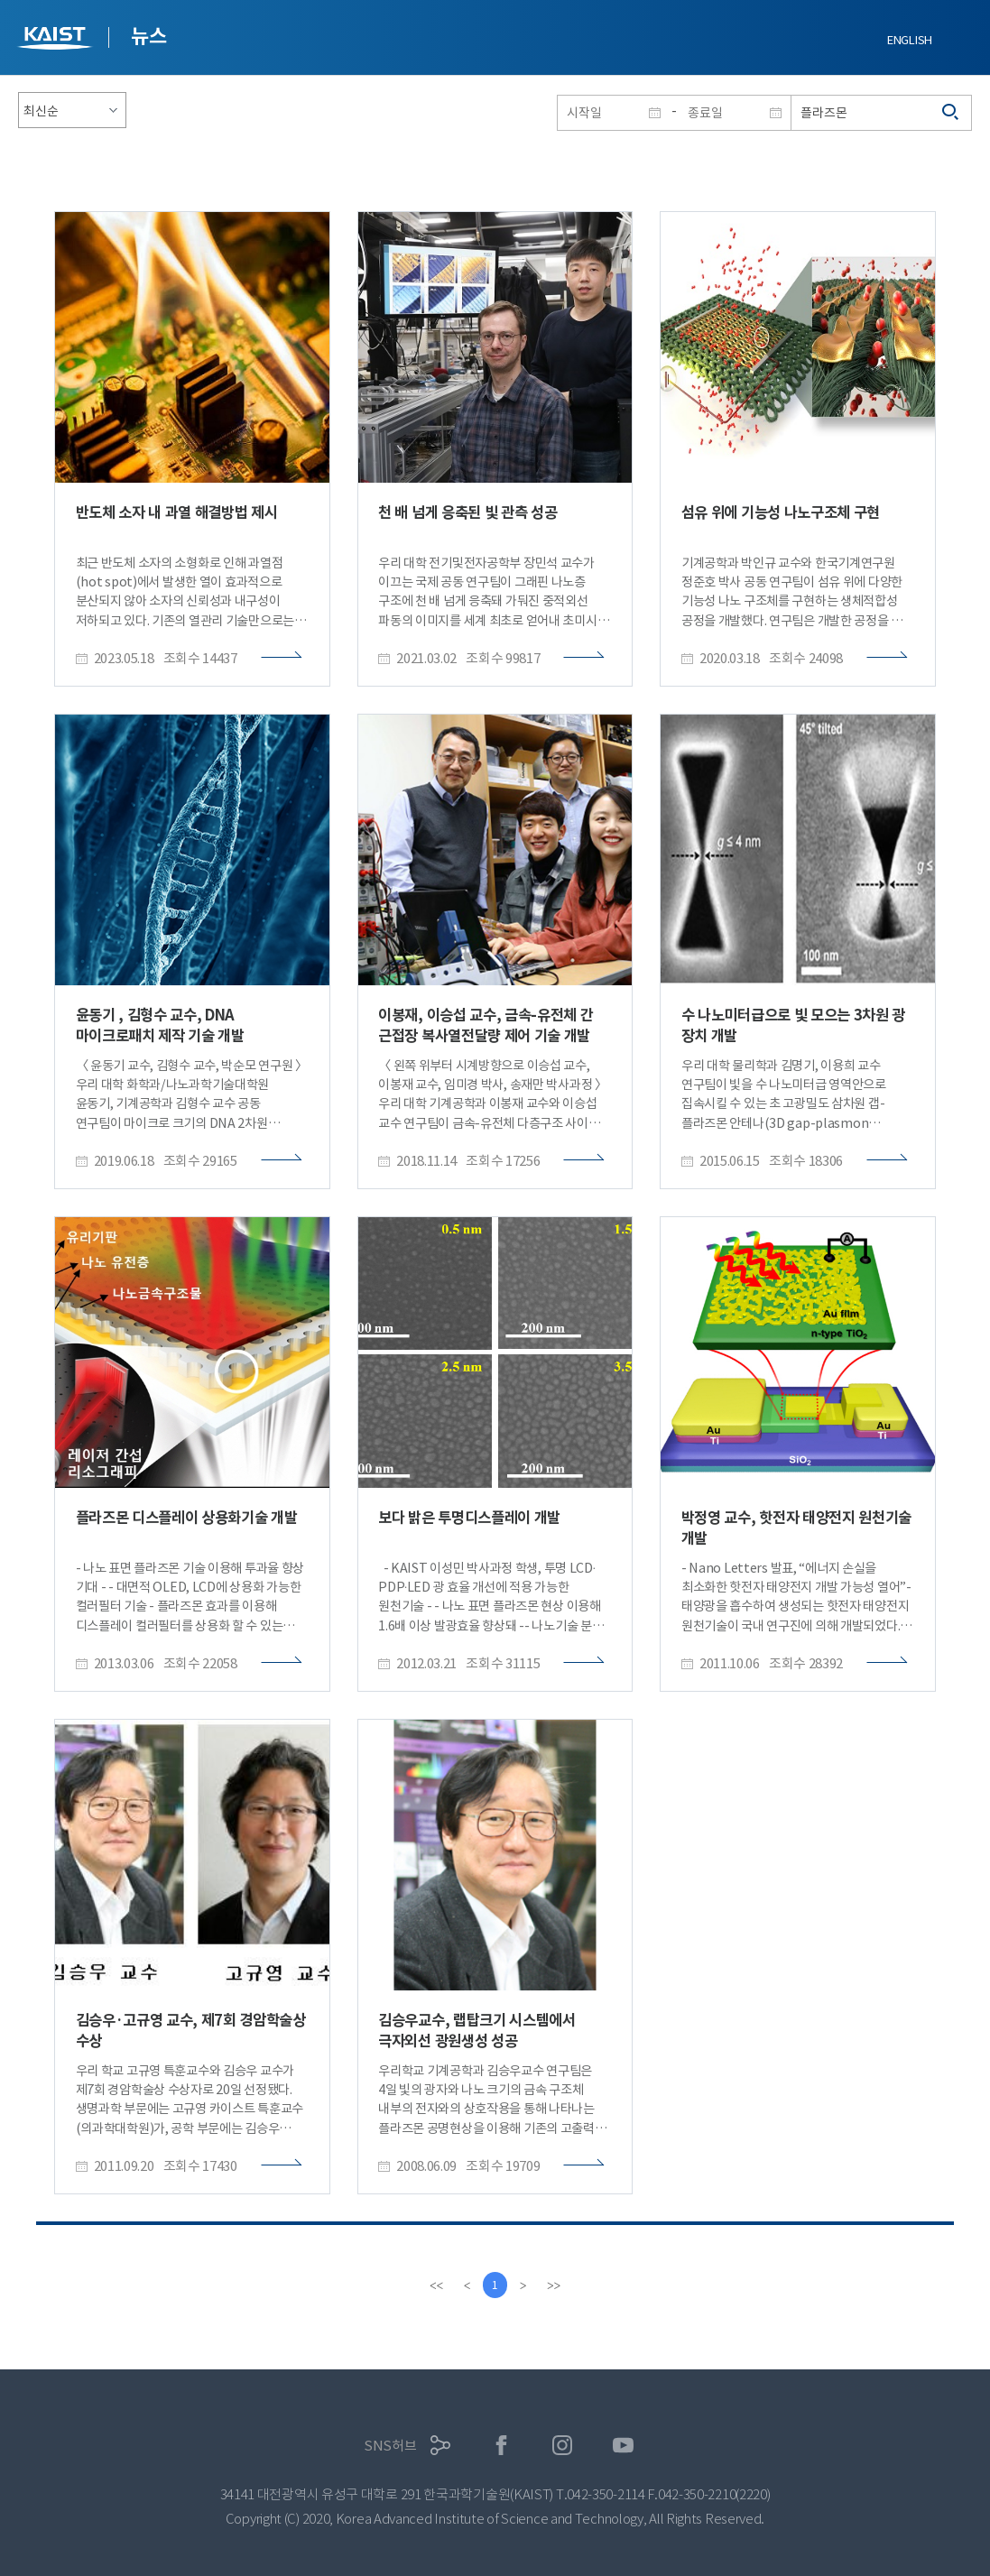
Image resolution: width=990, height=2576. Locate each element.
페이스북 (501, 2445)
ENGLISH (909, 40)
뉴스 (148, 36)
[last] (555, 2285)
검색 (951, 113)
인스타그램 (562, 2445)
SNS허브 (390, 2445)
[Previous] (466, 2285)
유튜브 (623, 2445)
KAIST (57, 40)
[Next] (524, 2285)
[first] (435, 2285)
